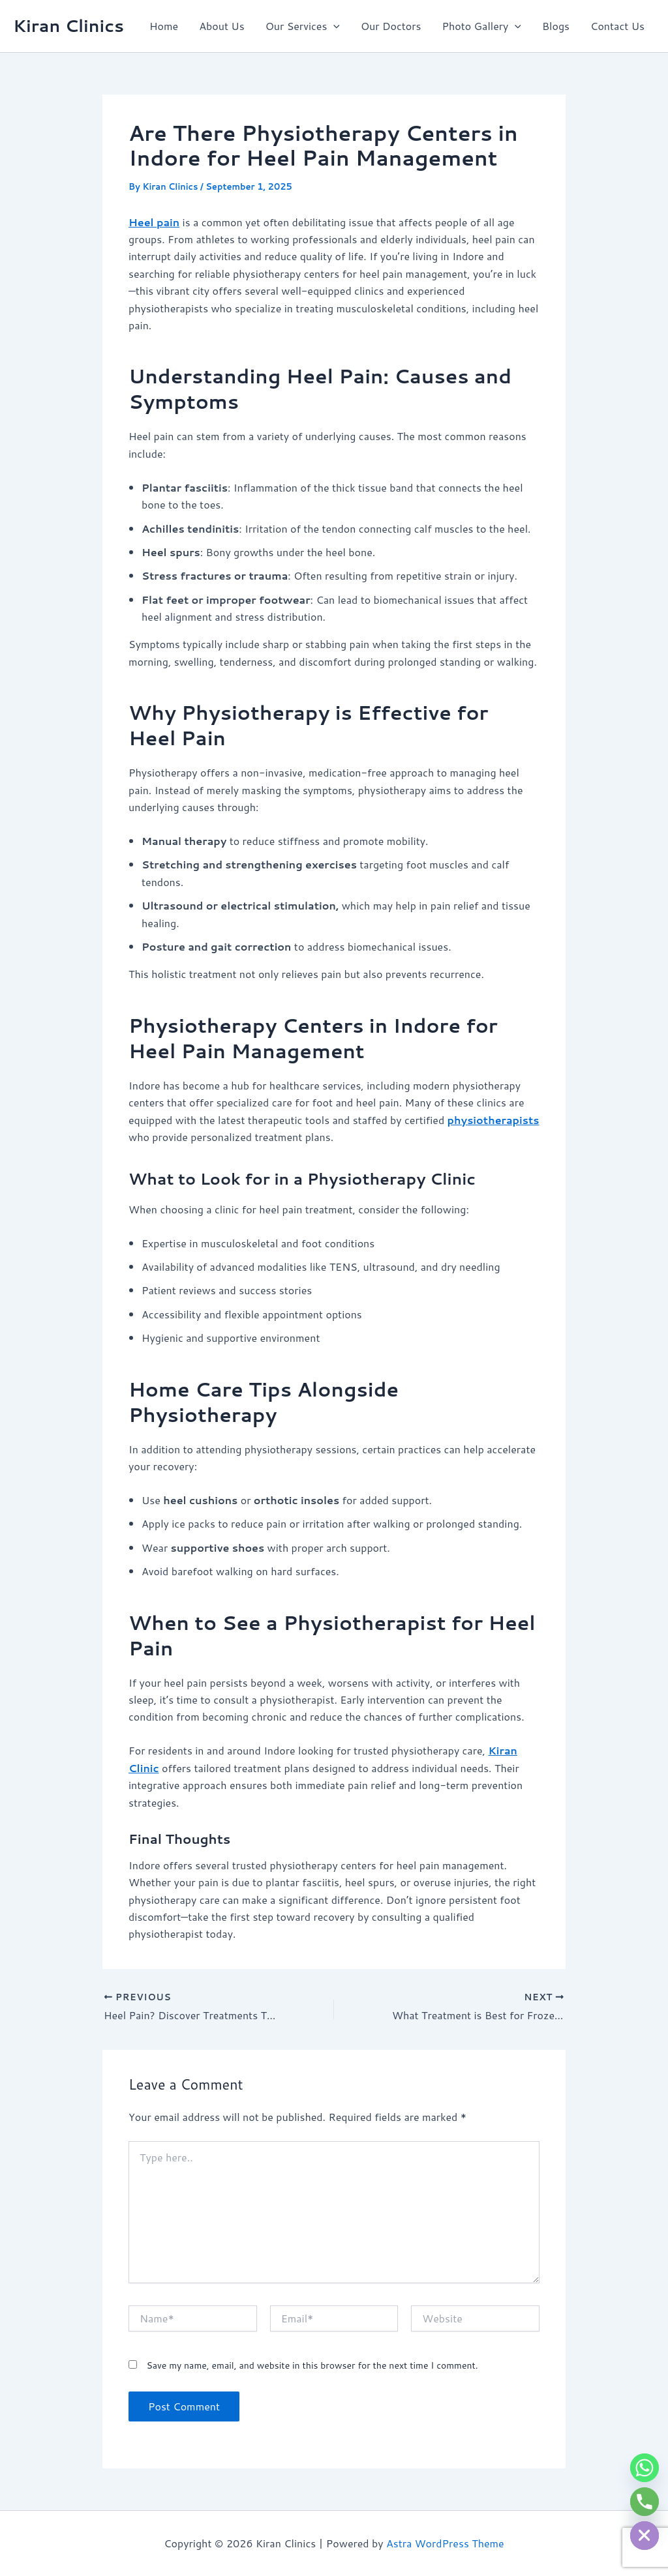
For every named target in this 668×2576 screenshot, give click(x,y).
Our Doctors (391, 25)
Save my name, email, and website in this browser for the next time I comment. (312, 2365)
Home (163, 25)
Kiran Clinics (68, 25)
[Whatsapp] (644, 2467)
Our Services (303, 26)
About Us (221, 25)
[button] (333, 26)
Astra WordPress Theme (445, 2543)
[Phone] (644, 2501)
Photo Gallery (481, 26)
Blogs (555, 25)
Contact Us (617, 25)
